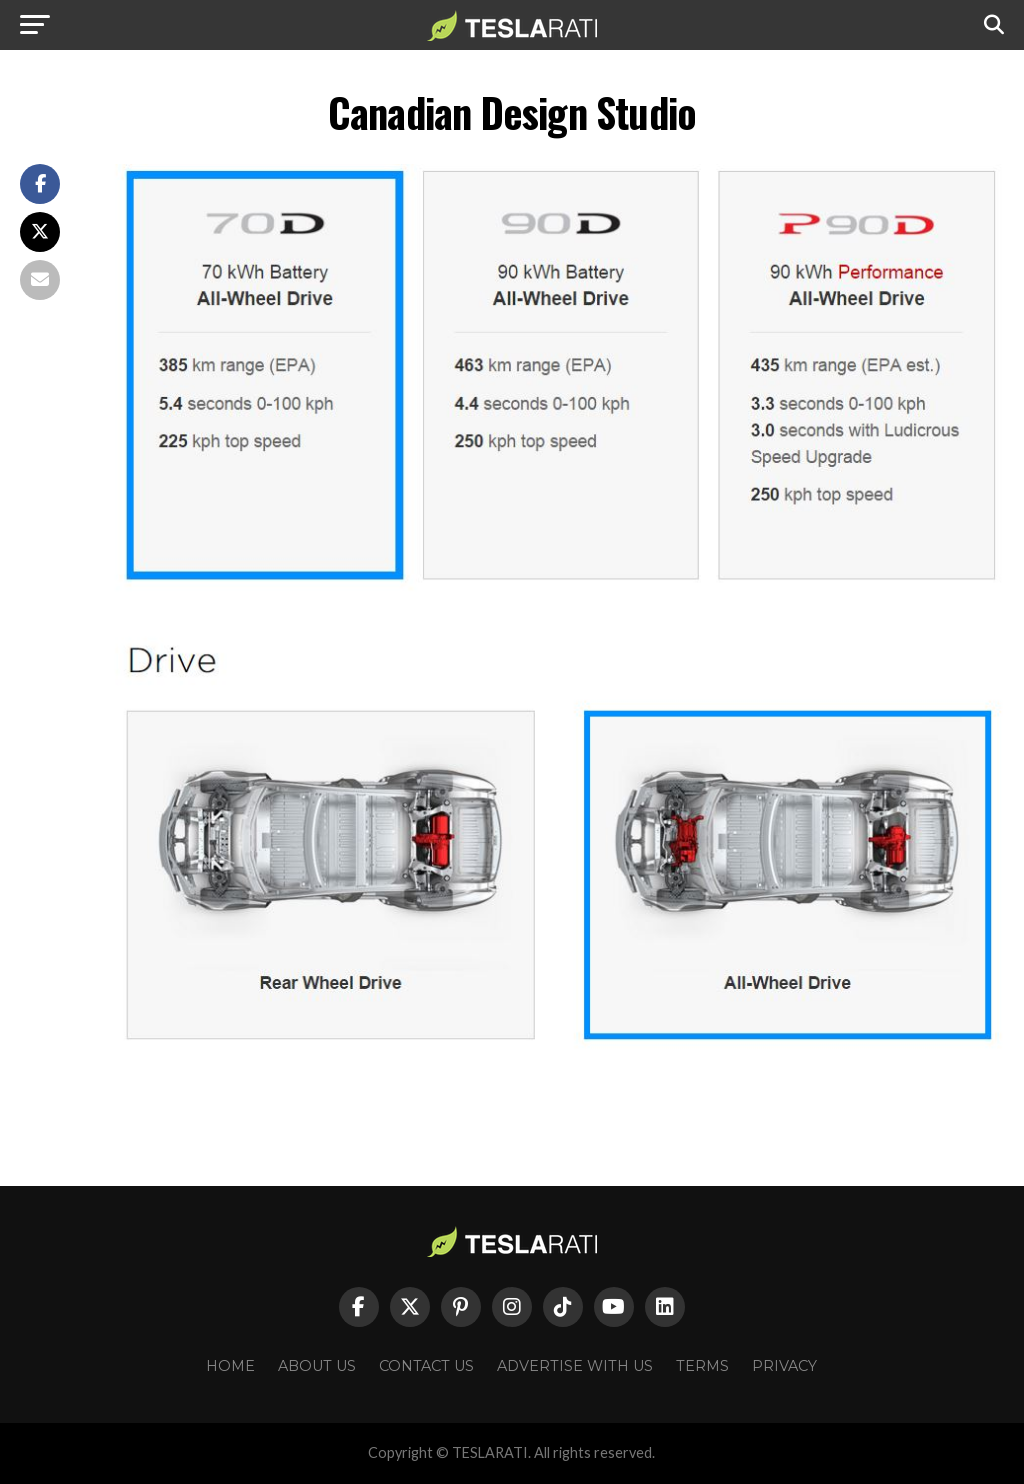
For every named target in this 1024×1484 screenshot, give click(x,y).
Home (230, 1366)
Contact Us (426, 1366)
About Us (317, 1366)
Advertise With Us (575, 1366)
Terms (702, 1366)
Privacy (784, 1366)
